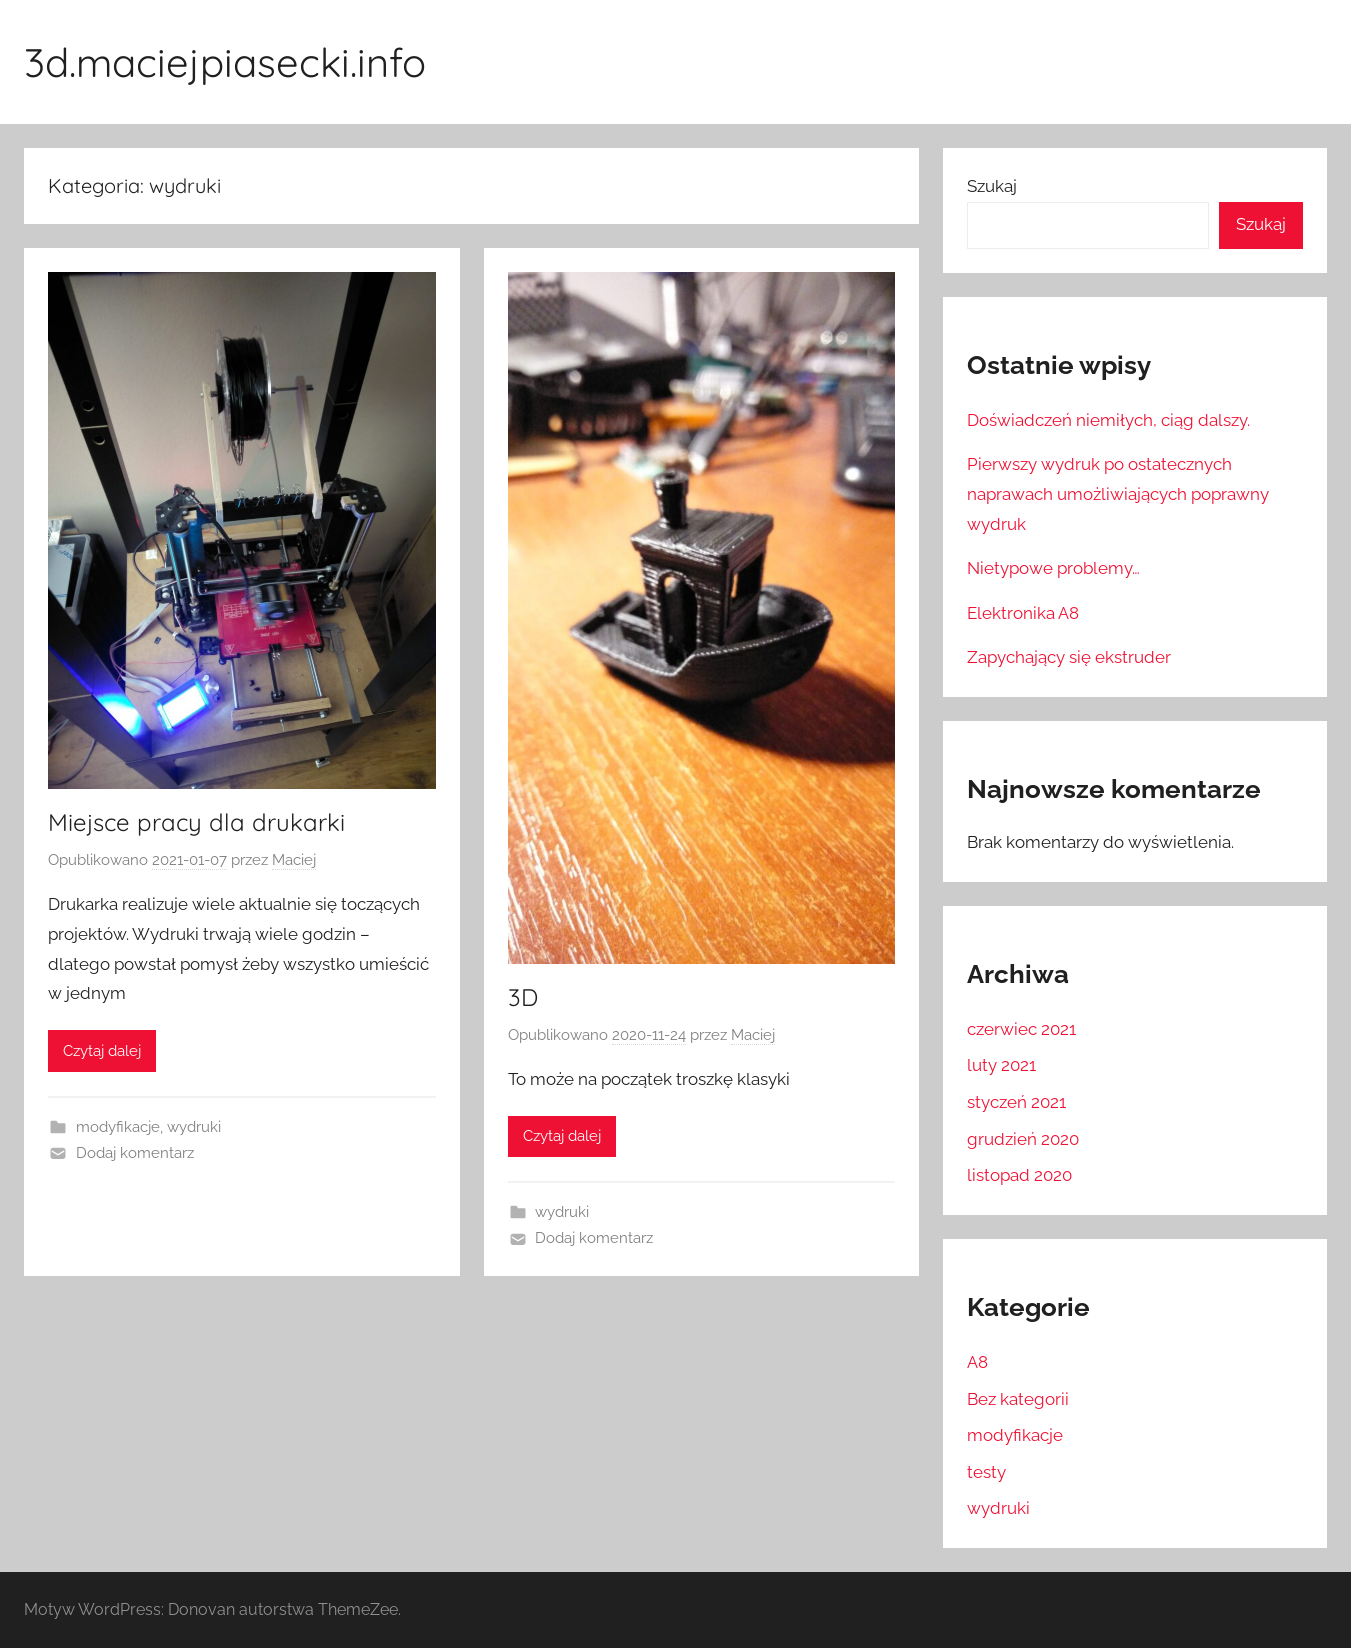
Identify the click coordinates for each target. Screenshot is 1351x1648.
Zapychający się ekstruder (1069, 657)
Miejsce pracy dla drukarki (196, 822)
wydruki (194, 1127)
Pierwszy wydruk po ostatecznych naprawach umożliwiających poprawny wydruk (1118, 494)
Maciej (294, 860)
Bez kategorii (1018, 1399)
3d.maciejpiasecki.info (225, 62)
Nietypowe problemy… (1053, 568)
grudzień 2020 (1023, 1139)
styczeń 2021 (1016, 1102)
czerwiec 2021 (1021, 1029)
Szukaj (992, 186)
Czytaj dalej (102, 1051)
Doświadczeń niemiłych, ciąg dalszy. (1108, 420)
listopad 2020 (1019, 1175)
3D (523, 997)
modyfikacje (118, 1127)
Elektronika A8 (1023, 613)
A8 (977, 1362)
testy (986, 1472)
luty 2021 (1001, 1065)
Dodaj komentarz (135, 1153)
